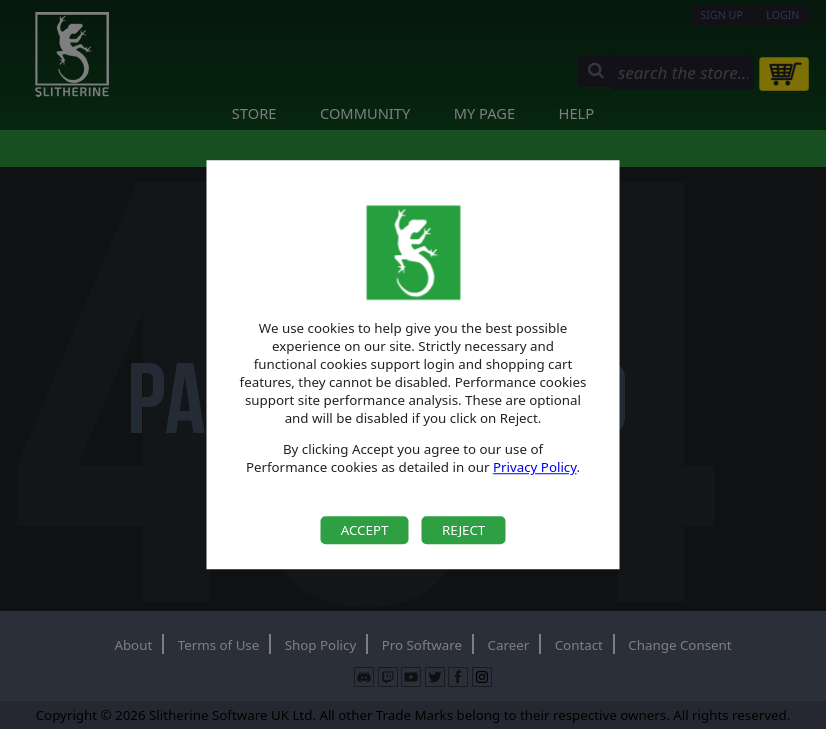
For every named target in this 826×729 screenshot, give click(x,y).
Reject (463, 530)
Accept (365, 530)
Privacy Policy (535, 468)
